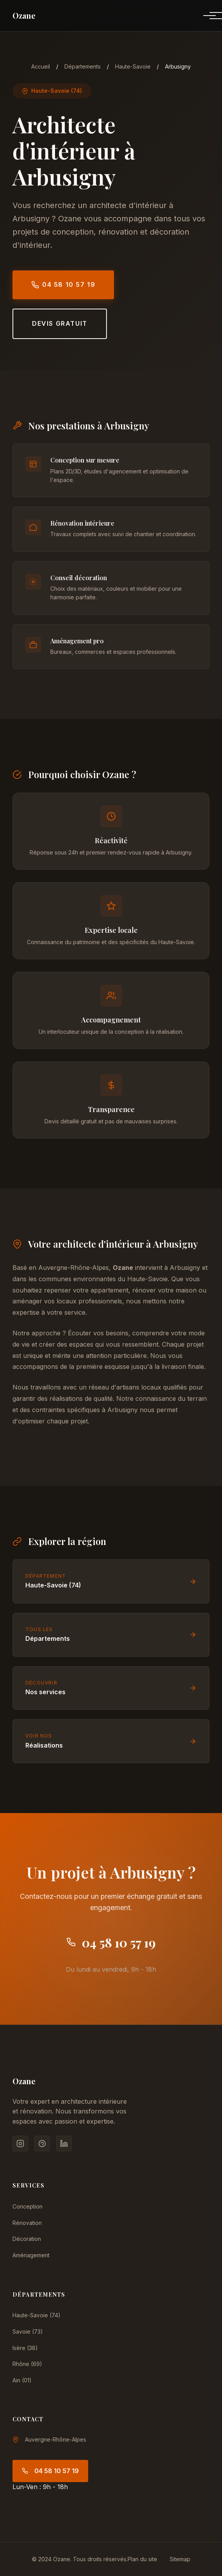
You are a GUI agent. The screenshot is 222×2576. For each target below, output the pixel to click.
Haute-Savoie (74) (36, 2315)
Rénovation (27, 2222)
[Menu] (203, 15)
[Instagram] (20, 2143)
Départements (82, 66)
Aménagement (31, 2255)
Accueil (40, 66)
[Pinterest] (42, 2143)
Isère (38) (25, 2348)
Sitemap (180, 2559)
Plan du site (142, 2559)
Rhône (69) (27, 2364)
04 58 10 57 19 (63, 285)
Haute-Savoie (133, 66)
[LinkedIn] (64, 2143)
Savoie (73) (27, 2331)
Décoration (26, 2238)
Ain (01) (22, 2380)
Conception (27, 2206)
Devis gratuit (59, 323)
